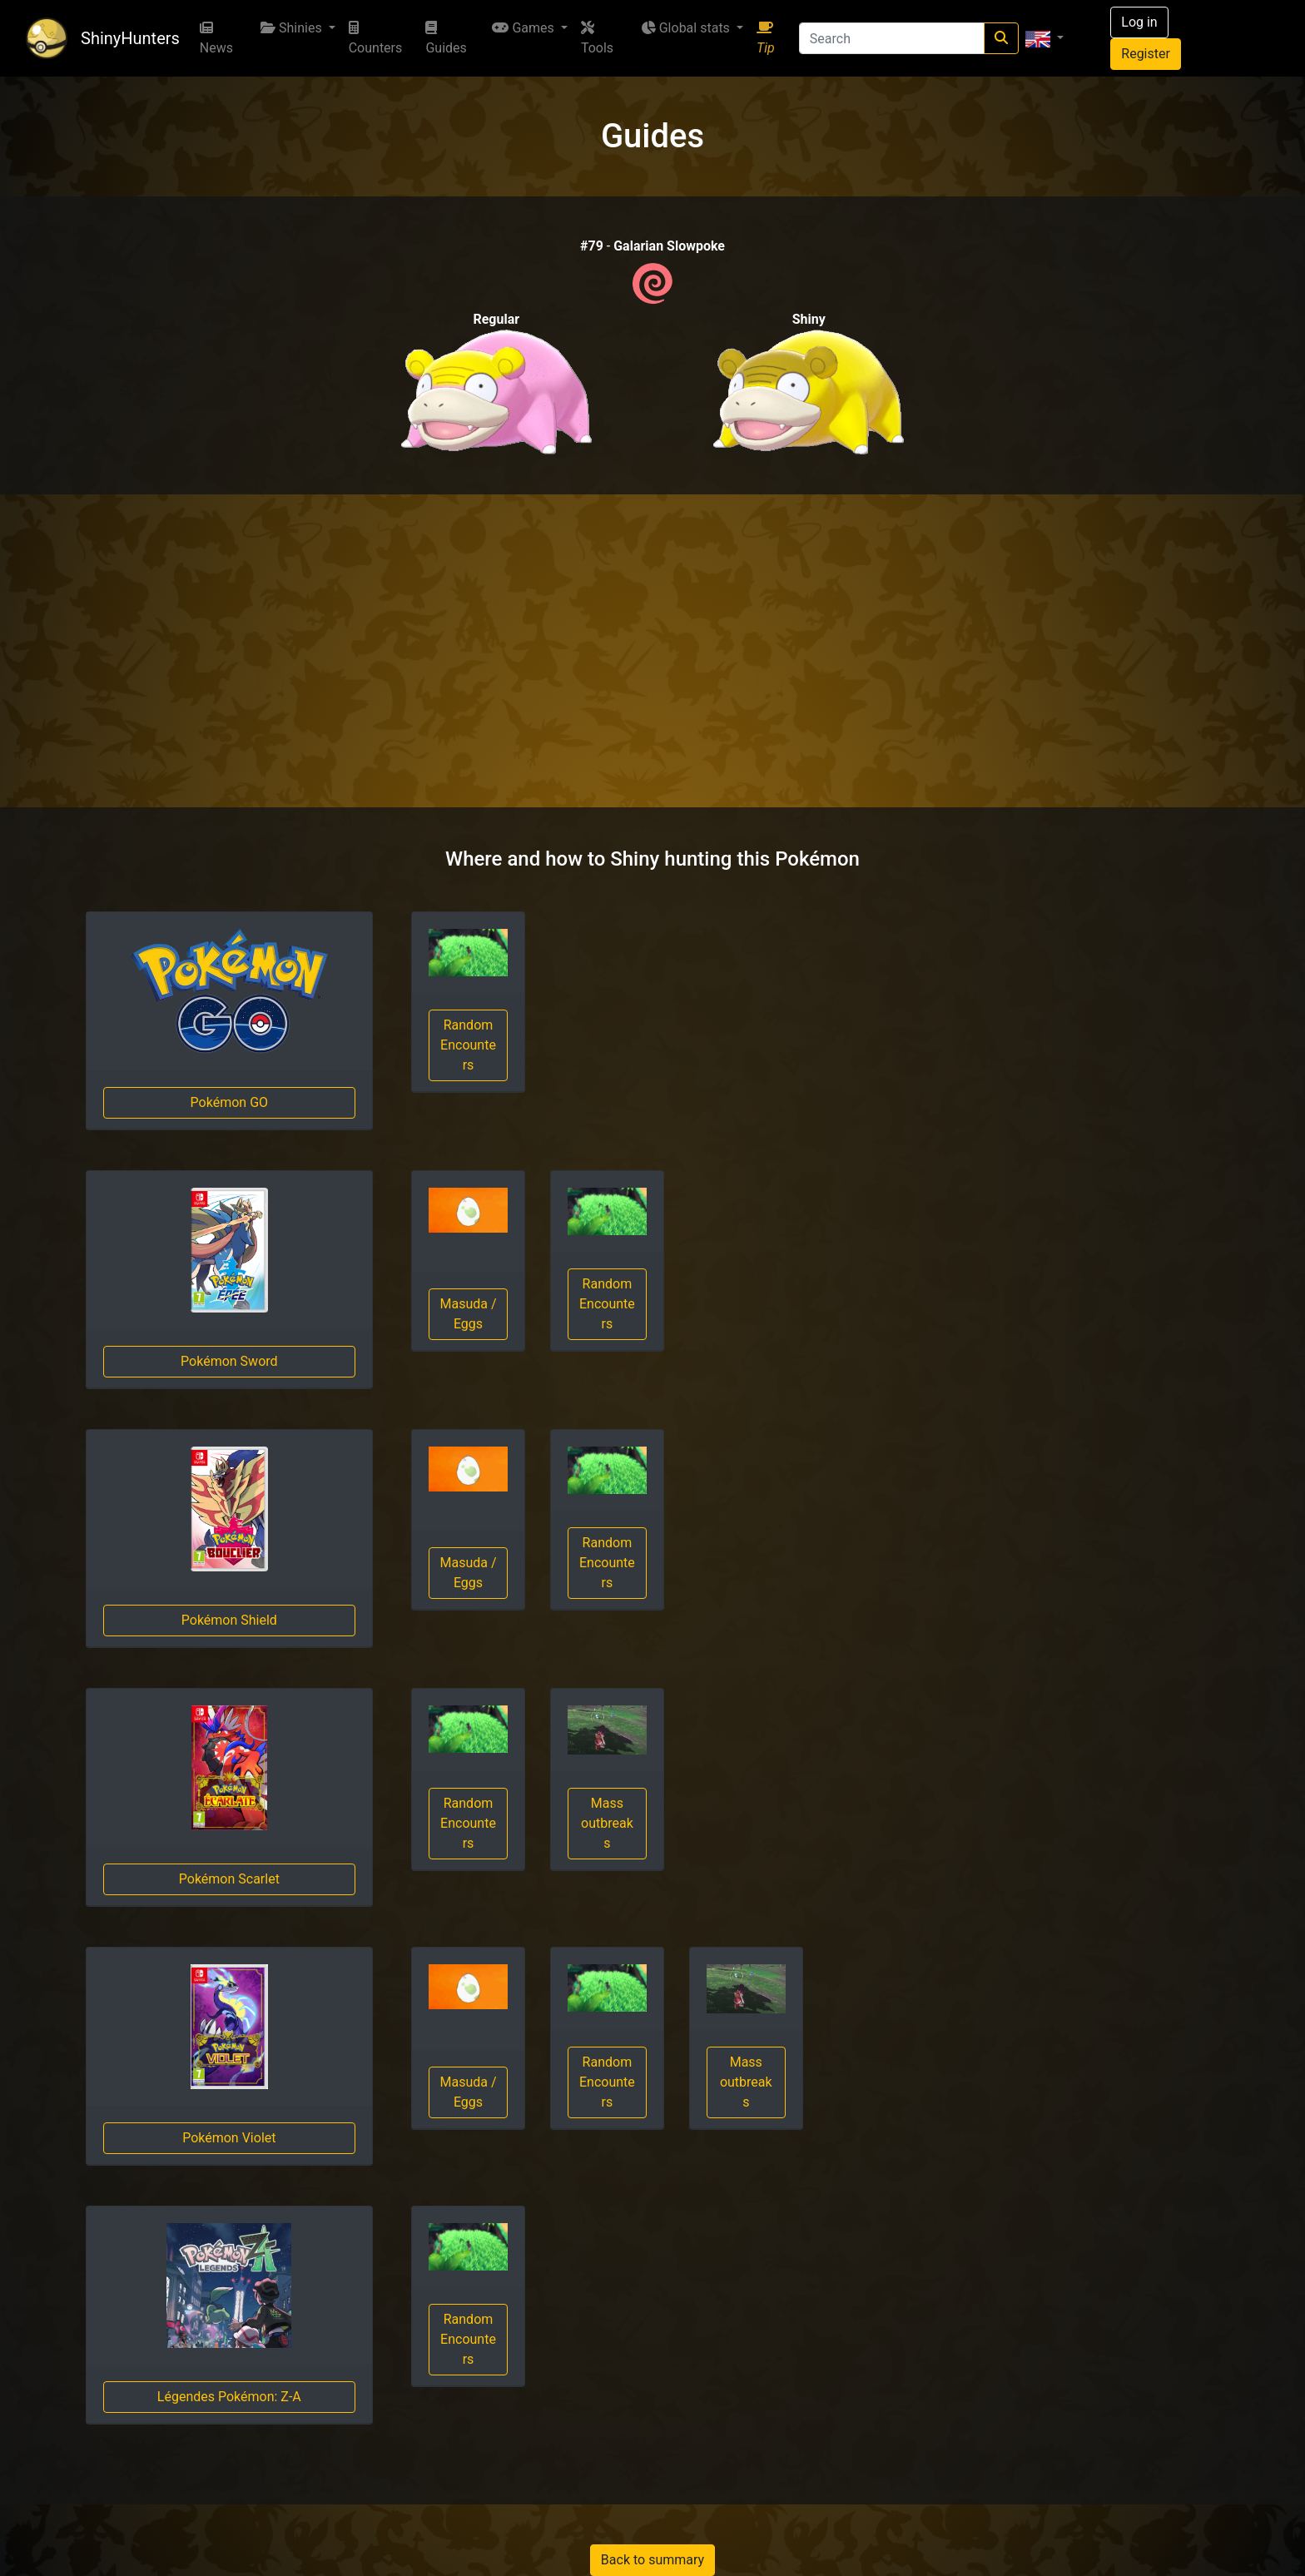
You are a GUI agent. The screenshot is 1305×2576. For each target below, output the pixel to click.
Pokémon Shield (229, 1620)
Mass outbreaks (607, 1823)
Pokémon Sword (229, 1361)
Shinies (293, 28)
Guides (445, 38)
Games (524, 28)
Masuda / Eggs (467, 1314)
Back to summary (652, 2560)
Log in (1139, 22)
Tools (597, 38)
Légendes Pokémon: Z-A (229, 2397)
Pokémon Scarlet (229, 1879)
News (216, 38)
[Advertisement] (652, 650)
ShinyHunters (130, 38)
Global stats (687, 28)
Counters (376, 38)
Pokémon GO (229, 1102)
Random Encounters (468, 1045)
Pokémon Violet (228, 2138)
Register (1145, 54)
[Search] (892, 38)
